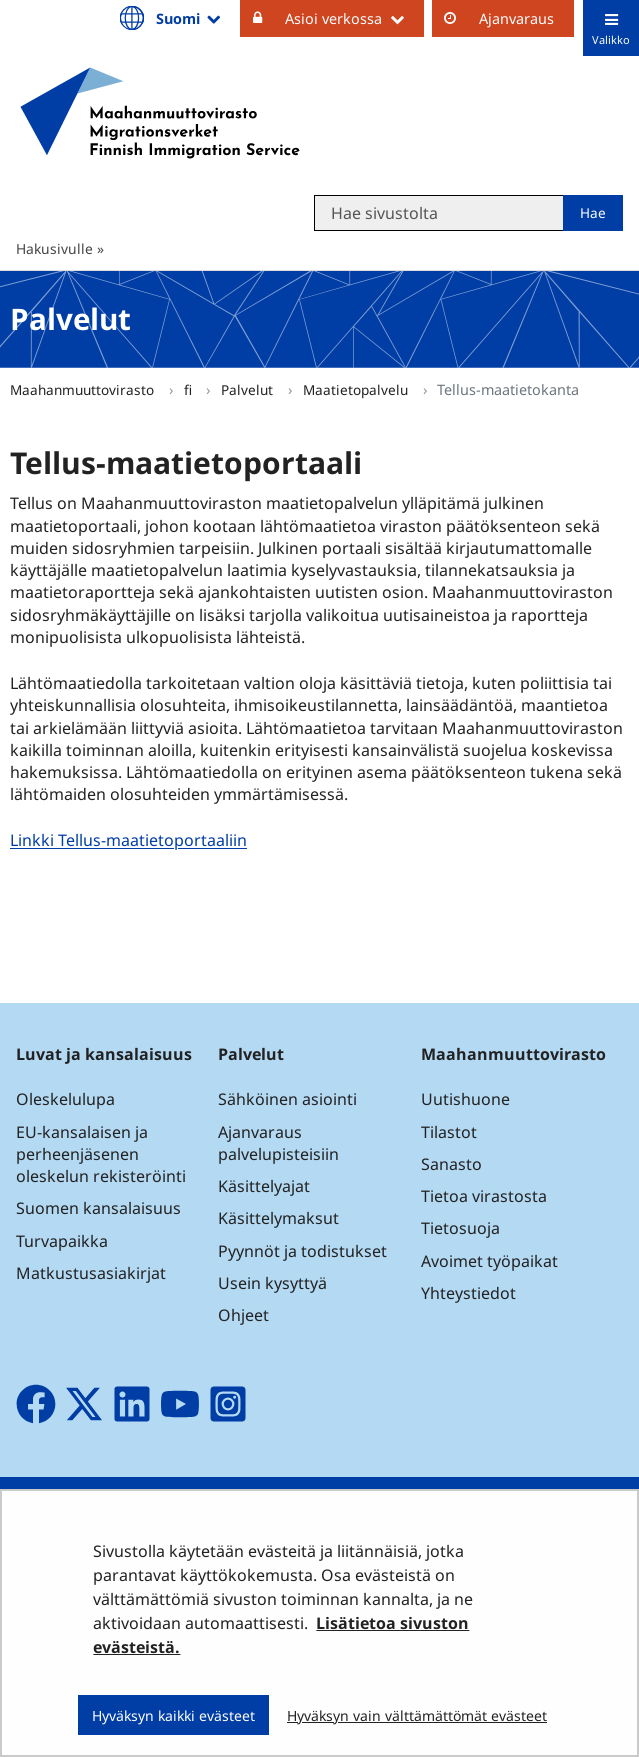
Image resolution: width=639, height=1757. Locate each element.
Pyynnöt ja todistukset (302, 1251)
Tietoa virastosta (484, 1196)
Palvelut (249, 389)
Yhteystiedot (468, 1293)
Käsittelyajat (264, 1186)
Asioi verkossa (354, 18)
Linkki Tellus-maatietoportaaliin (131, 840)
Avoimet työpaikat (489, 1261)
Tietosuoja (460, 1228)
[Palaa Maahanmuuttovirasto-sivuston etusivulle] (160, 113)
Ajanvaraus (516, 18)
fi (190, 389)
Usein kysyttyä (274, 1283)
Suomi (190, 18)
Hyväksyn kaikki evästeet (173, 1715)
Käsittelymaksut (278, 1218)
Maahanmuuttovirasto (84, 389)
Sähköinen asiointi (287, 1099)
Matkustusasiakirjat (91, 1273)
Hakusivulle (54, 248)
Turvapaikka (62, 1241)
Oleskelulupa (65, 1099)
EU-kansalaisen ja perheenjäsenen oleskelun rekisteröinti (101, 1154)
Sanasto (451, 1164)
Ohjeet (243, 1315)
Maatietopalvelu (357, 389)
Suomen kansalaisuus (98, 1208)
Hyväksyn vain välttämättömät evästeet (417, 1715)
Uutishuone (465, 1099)
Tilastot (449, 1132)
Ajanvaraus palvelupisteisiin (278, 1143)
